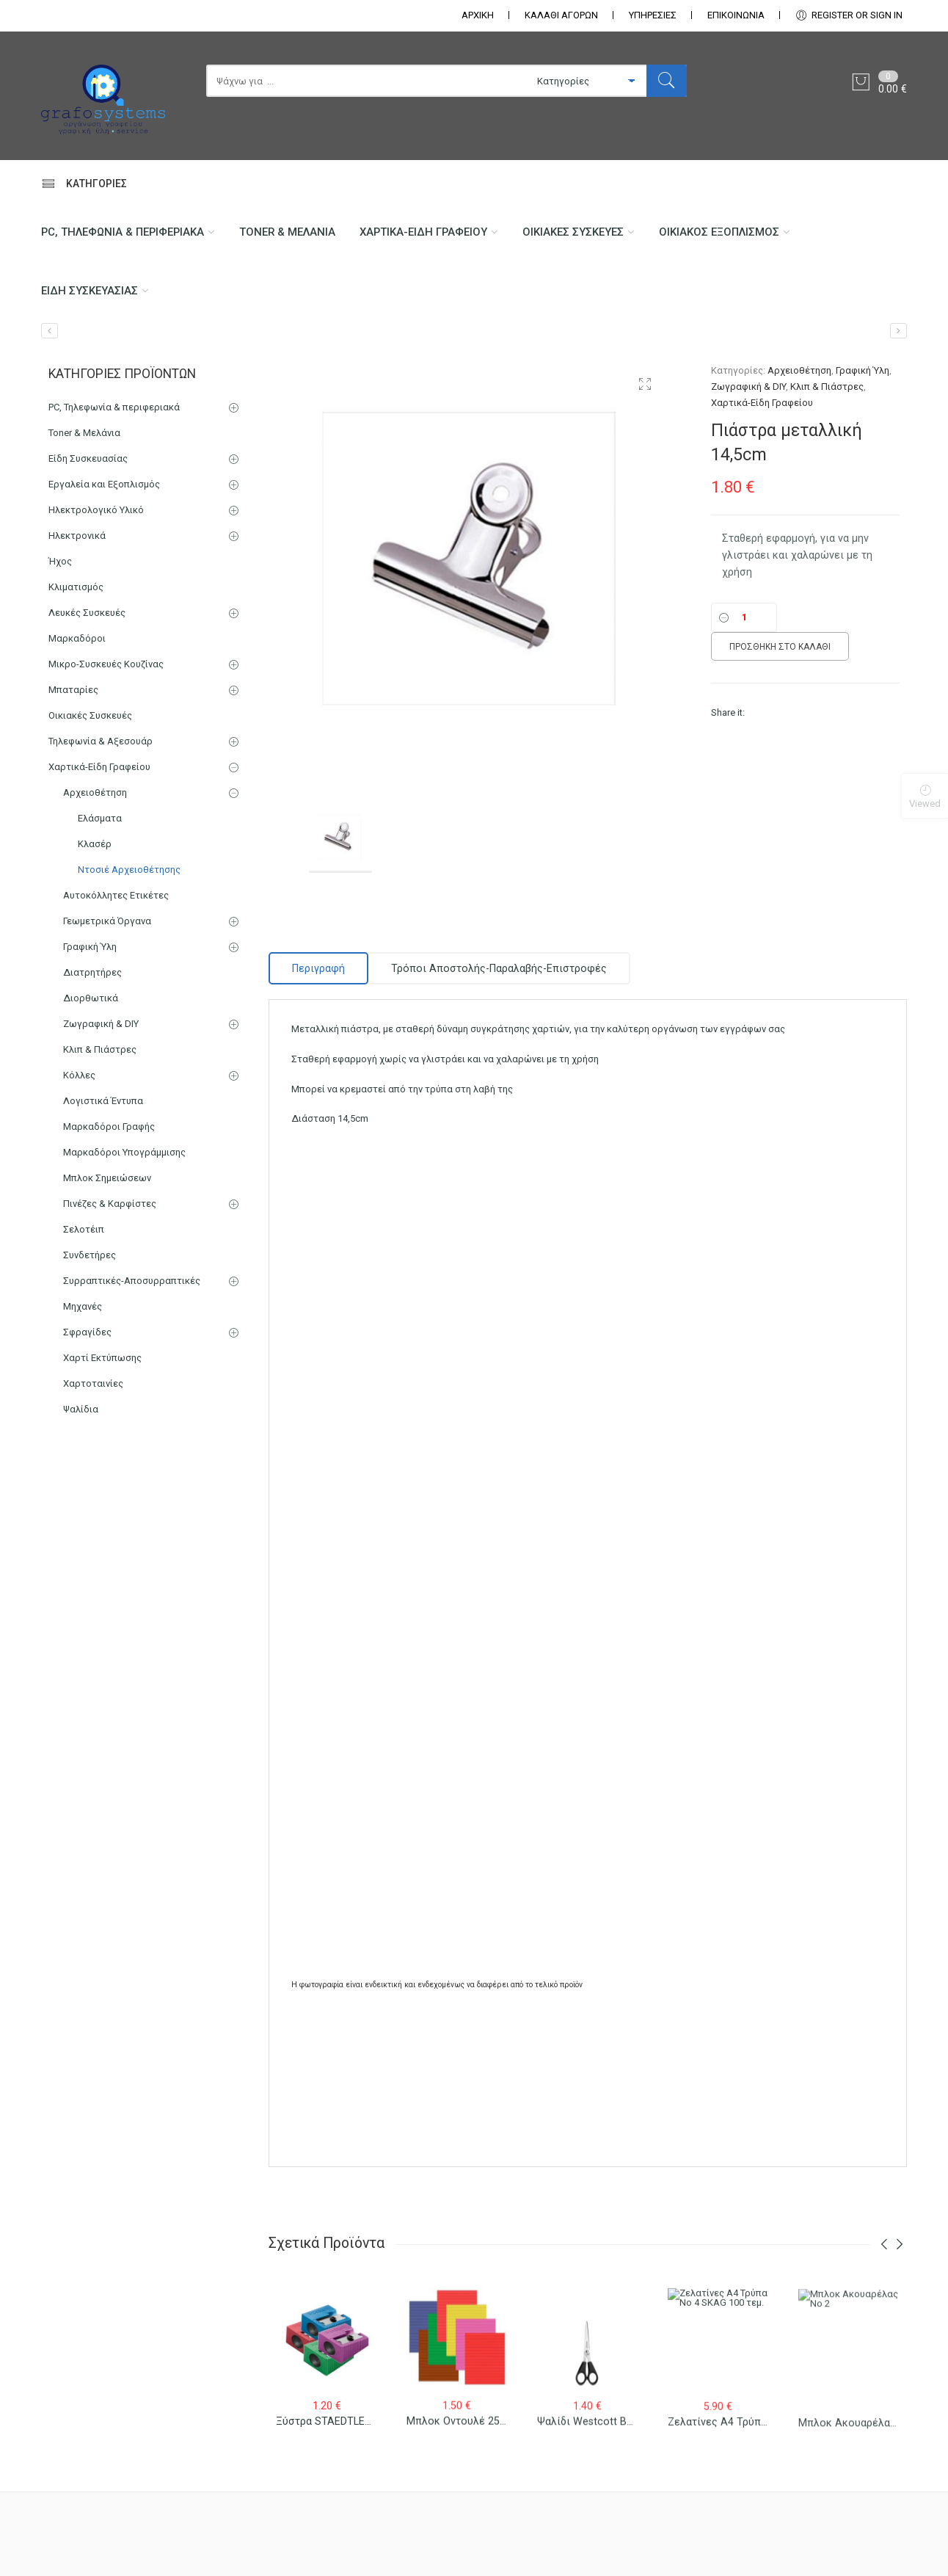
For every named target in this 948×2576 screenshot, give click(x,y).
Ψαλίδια (80, 1409)
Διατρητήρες (92, 972)
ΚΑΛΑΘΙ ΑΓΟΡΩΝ (561, 15)
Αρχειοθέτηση (799, 370)
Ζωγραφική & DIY (748, 386)
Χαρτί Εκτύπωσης (102, 1357)
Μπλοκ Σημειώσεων (107, 1177)
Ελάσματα (100, 818)
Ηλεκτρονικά (77, 535)
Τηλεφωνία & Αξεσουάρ (100, 741)
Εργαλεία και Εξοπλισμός (104, 484)
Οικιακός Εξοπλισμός (719, 232)
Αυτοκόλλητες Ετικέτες (116, 895)
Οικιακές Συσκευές (573, 232)
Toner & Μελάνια (287, 232)
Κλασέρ (95, 843)
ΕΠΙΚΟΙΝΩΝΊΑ (736, 15)
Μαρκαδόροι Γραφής (109, 1126)
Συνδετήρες (89, 1254)
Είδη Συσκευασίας (89, 290)
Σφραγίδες (87, 1332)
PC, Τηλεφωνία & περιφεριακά (122, 232)
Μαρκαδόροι (77, 638)
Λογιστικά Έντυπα (103, 1100)
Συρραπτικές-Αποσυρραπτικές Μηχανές (131, 1293)
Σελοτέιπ (83, 1229)
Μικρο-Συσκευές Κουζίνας (106, 664)
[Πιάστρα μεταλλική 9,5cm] (898, 330)
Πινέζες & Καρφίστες (109, 1203)
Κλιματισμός (75, 586)
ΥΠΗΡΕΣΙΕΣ (653, 15)
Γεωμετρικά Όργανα (107, 920)
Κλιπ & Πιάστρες (827, 386)
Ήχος (60, 561)
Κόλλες (79, 1075)
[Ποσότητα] (744, 617)
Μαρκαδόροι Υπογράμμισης (124, 1152)
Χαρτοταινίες (93, 1383)
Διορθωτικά (90, 998)
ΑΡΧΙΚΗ (478, 15)
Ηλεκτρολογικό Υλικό (96, 509)
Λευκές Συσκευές (86, 612)
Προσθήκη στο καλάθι (780, 647)
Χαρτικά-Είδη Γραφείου (423, 232)
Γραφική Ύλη (862, 370)
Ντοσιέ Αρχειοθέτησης (129, 869)
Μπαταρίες (73, 689)
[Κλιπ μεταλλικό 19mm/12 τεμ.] (49, 330)
